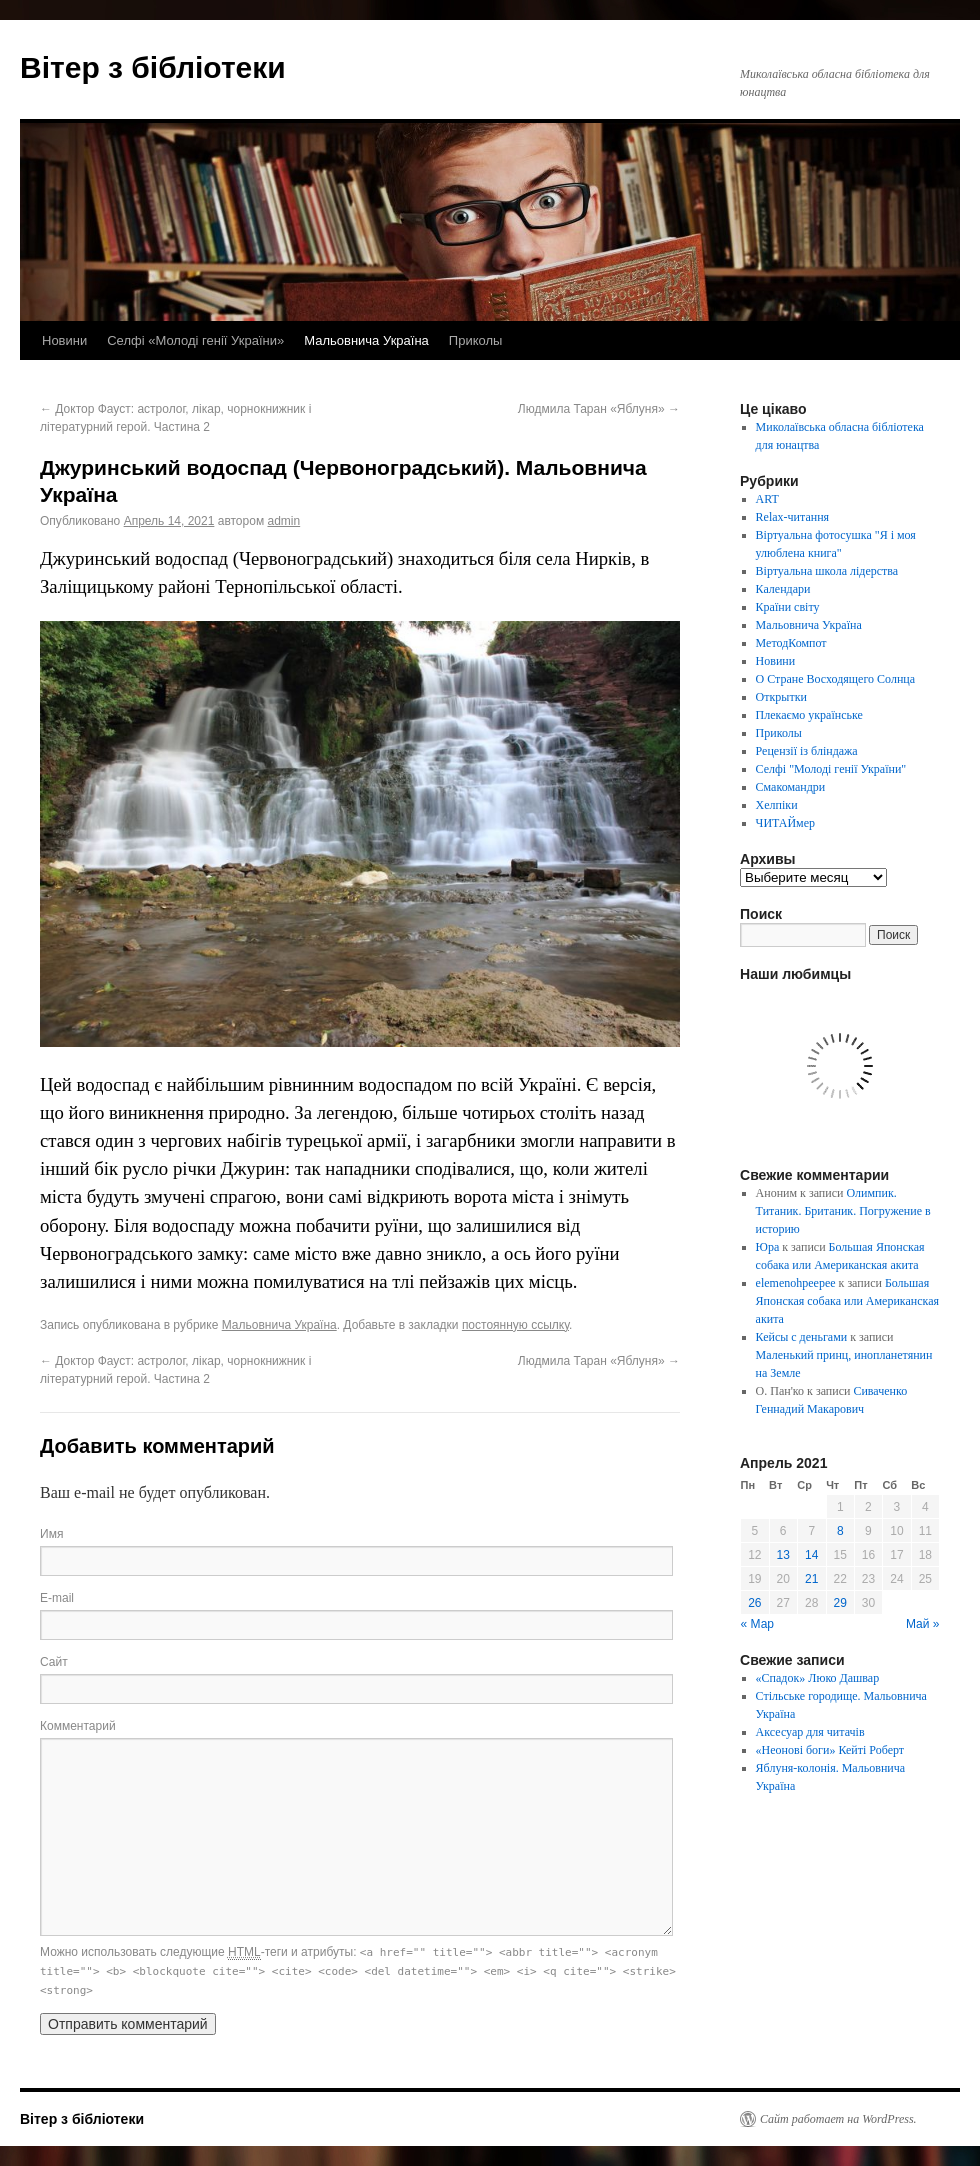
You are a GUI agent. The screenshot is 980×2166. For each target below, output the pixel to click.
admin (283, 521)
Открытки (781, 697)
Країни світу (788, 607)
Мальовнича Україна (366, 340)
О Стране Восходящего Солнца (835, 679)
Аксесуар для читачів (810, 1732)
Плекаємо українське (809, 715)
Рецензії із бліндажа (807, 751)
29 (840, 1603)
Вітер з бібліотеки (153, 67)
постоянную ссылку (515, 1325)
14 (811, 1555)
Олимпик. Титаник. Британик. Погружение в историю (843, 1211)
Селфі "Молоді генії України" (831, 769)
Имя (51, 1534)
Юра (768, 1247)
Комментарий (78, 1726)
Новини (64, 340)
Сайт (54, 1662)
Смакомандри (791, 787)
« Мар (758, 1624)
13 (783, 1555)
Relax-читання (793, 517)
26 (754, 1603)
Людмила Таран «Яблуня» (599, 409)
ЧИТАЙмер (785, 823)
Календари (783, 589)
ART (767, 499)
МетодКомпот (791, 643)
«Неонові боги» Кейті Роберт (830, 1750)
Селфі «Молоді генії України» (195, 340)
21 (811, 1579)
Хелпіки (777, 805)
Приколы (476, 340)
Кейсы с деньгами (802, 1337)
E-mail (57, 1598)
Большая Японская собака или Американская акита (847, 1301)
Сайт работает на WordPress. (838, 2119)
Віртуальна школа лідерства (827, 571)
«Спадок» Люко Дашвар (818, 1678)
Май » (923, 1624)
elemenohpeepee (796, 1283)
